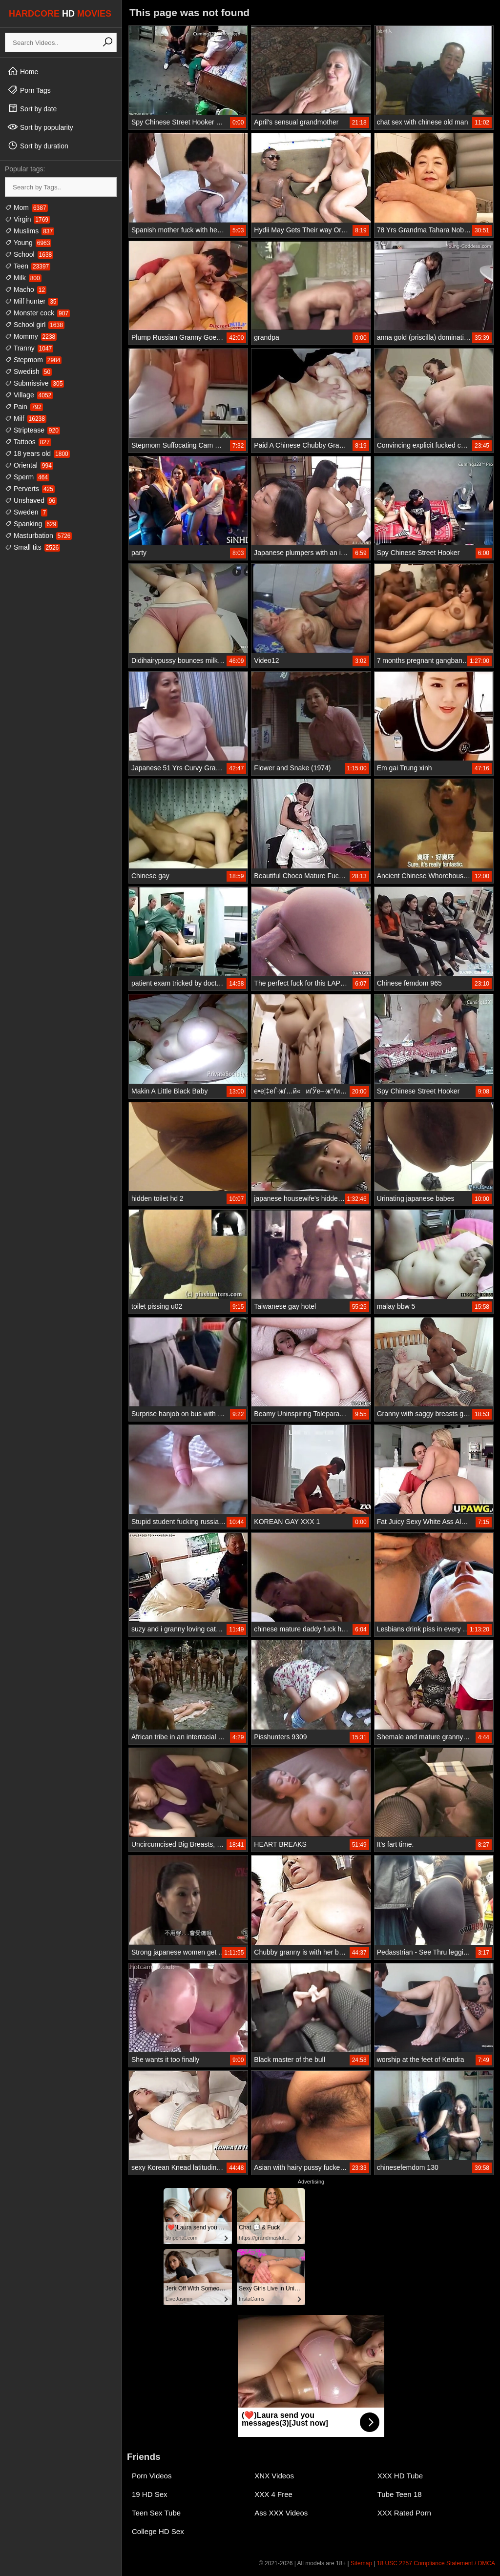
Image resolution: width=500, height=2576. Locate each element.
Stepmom (33, 360)
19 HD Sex (149, 2494)
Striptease (32, 430)
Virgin (27, 219)
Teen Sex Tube (156, 2513)
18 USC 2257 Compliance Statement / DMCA (436, 2563)
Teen (27, 266)
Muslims (29, 231)
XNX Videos (274, 2476)
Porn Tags (29, 89)
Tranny (29, 348)
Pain (24, 407)
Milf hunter (31, 301)
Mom (26, 207)
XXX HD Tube (400, 2476)
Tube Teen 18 (399, 2494)
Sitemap (361, 2563)
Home (22, 71)
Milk (23, 278)
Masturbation (38, 535)
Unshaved (31, 500)
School (29, 254)
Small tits (32, 547)
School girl (34, 325)
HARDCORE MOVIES (60, 14)
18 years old (37, 453)
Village (29, 395)
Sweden (26, 512)
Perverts (30, 489)
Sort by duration (37, 145)
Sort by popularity (40, 127)
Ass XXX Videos (281, 2513)
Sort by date (32, 108)
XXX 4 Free (273, 2494)
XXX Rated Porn (404, 2513)
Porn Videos (151, 2476)
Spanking (31, 524)
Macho (25, 289)
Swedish (28, 371)
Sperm (27, 477)
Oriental (29, 465)
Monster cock (37, 313)
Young (28, 243)
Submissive (34, 383)
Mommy (31, 336)
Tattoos (28, 442)
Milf (25, 418)
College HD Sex (158, 2531)
